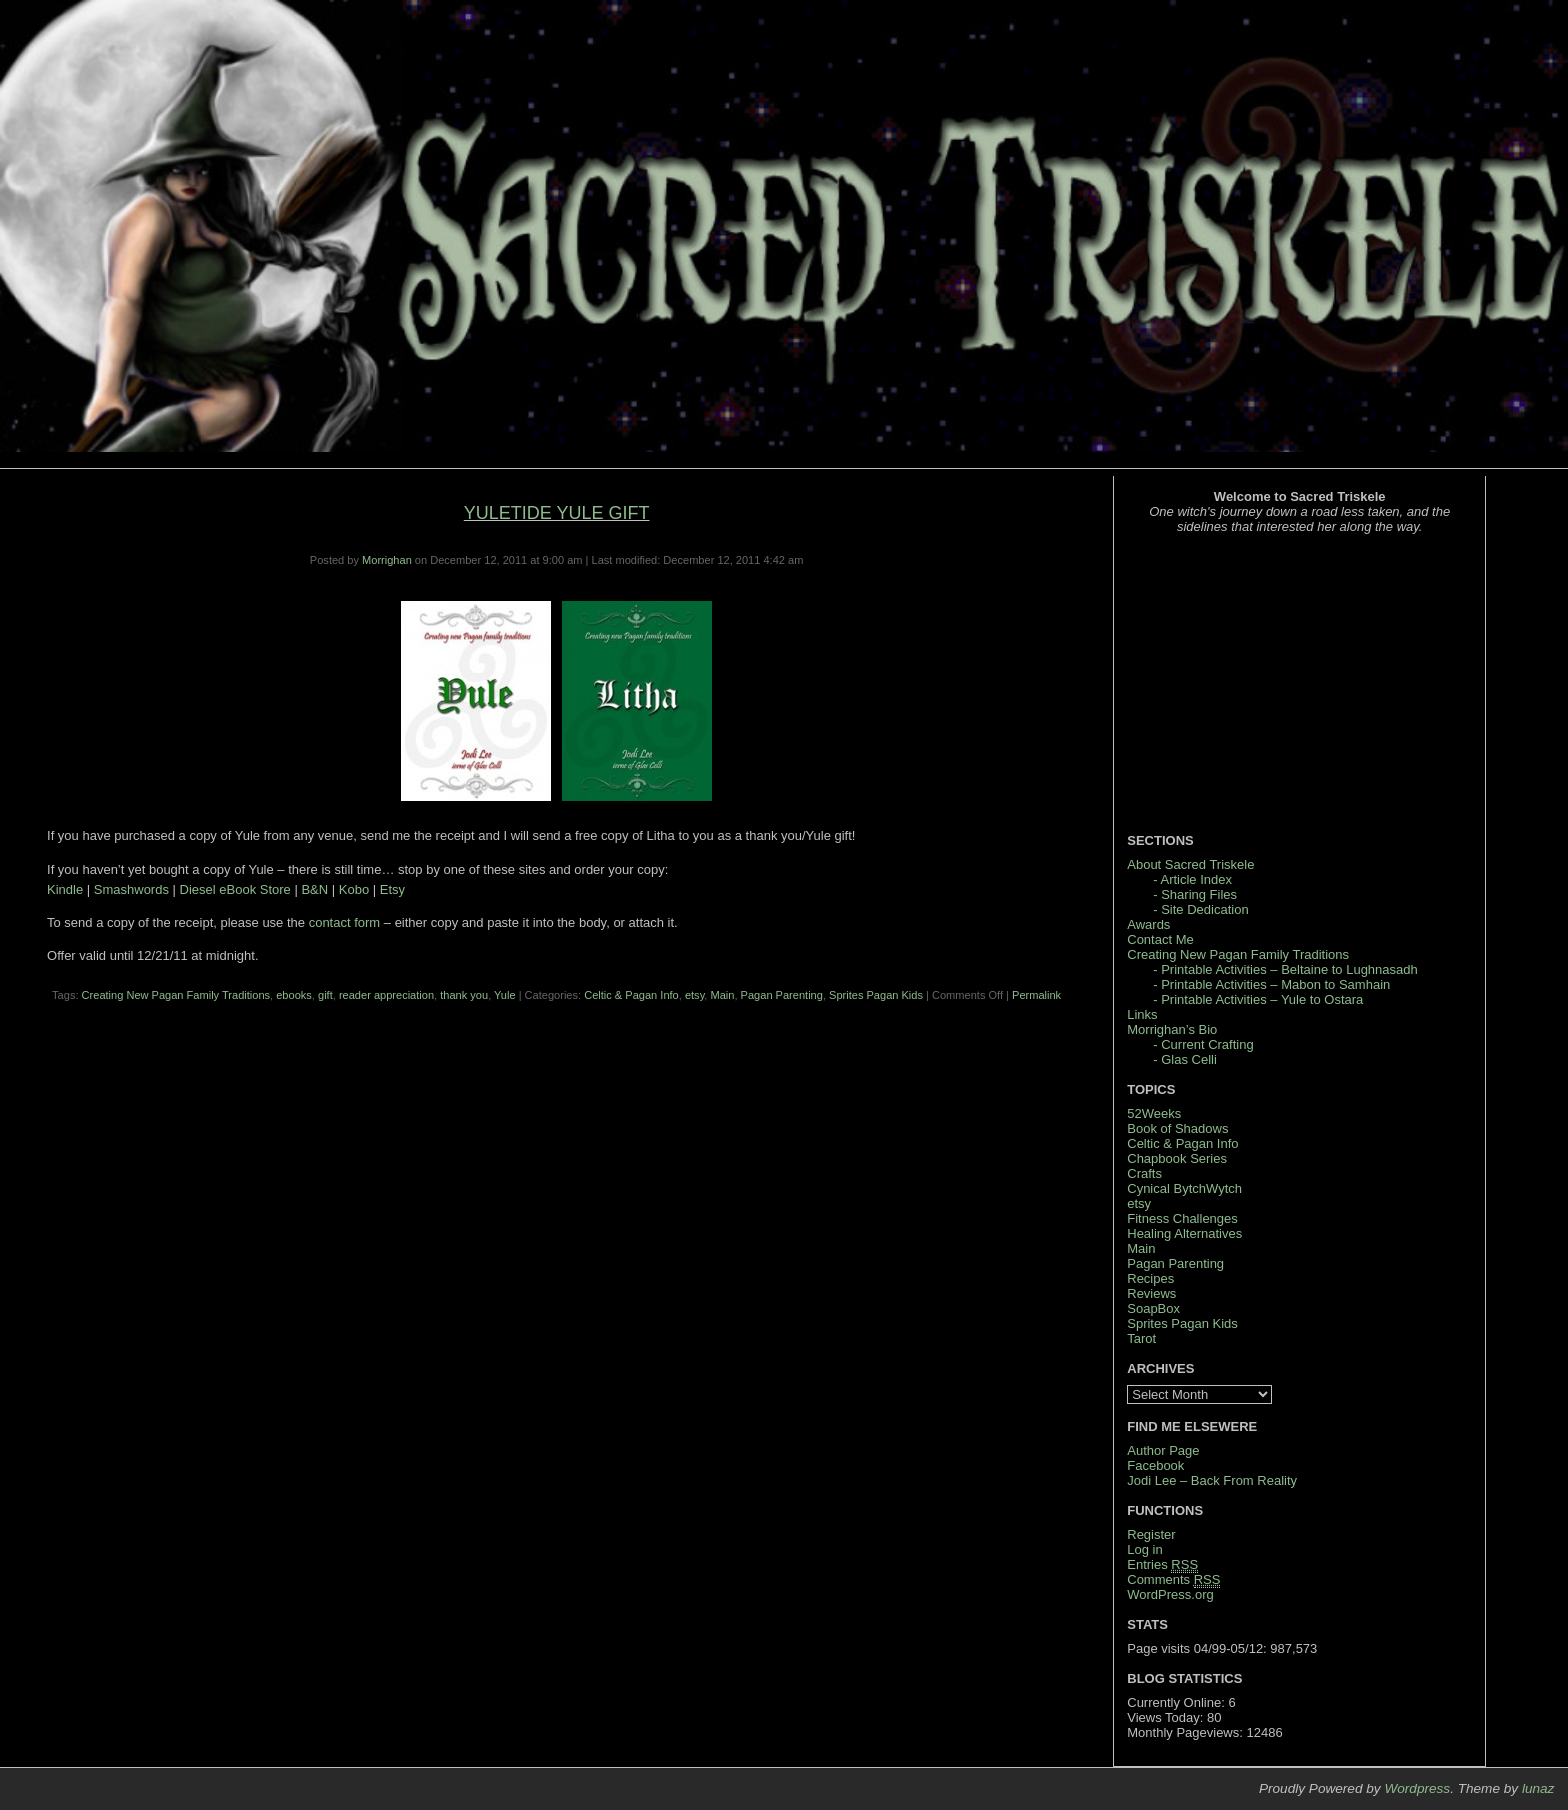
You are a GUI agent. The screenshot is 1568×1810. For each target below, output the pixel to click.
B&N (314, 889)
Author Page (1163, 1450)
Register (1151, 1534)
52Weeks (1154, 1113)
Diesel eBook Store (235, 889)
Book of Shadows (1177, 1128)
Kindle (65, 889)
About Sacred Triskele (1190, 864)
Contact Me (1160, 939)
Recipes (1150, 1278)
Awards (1148, 924)
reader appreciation (386, 995)
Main (722, 995)
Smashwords (131, 889)
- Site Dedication (1200, 909)
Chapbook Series (1177, 1158)
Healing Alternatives (1184, 1233)
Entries (1162, 1565)
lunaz (1538, 1788)
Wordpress (1417, 1788)
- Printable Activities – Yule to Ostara (1258, 999)
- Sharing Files (1195, 894)
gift (325, 995)
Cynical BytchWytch (1184, 1188)
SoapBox (1153, 1308)
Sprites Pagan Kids (876, 995)
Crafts (1144, 1173)
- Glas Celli (1185, 1059)
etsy (694, 995)
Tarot (1141, 1338)
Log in (1144, 1549)
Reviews (1151, 1293)
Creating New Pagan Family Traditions (176, 995)
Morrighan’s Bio (1172, 1029)
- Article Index (1192, 879)
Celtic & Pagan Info (631, 995)
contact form (345, 922)
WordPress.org (1170, 1594)
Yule (505, 995)
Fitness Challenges (1182, 1218)
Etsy (392, 889)
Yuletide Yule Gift (557, 513)
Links (1142, 1014)
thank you (464, 995)
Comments (1173, 1580)
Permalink (1036, 995)
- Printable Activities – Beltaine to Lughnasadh (1285, 969)
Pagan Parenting (782, 995)
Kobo (354, 889)
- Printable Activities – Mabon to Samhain (1271, 984)
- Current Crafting (1203, 1044)
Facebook (1155, 1465)
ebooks (294, 995)
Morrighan (387, 560)
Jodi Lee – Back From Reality (1212, 1480)
